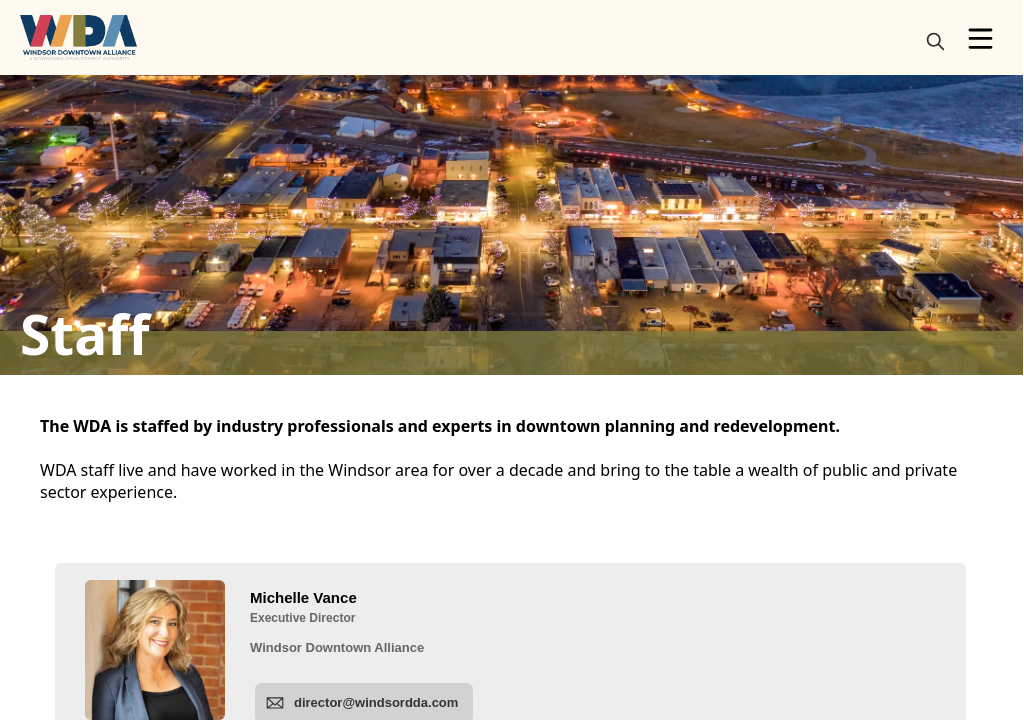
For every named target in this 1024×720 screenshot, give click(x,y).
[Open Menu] (980, 38)
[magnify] (935, 41)
